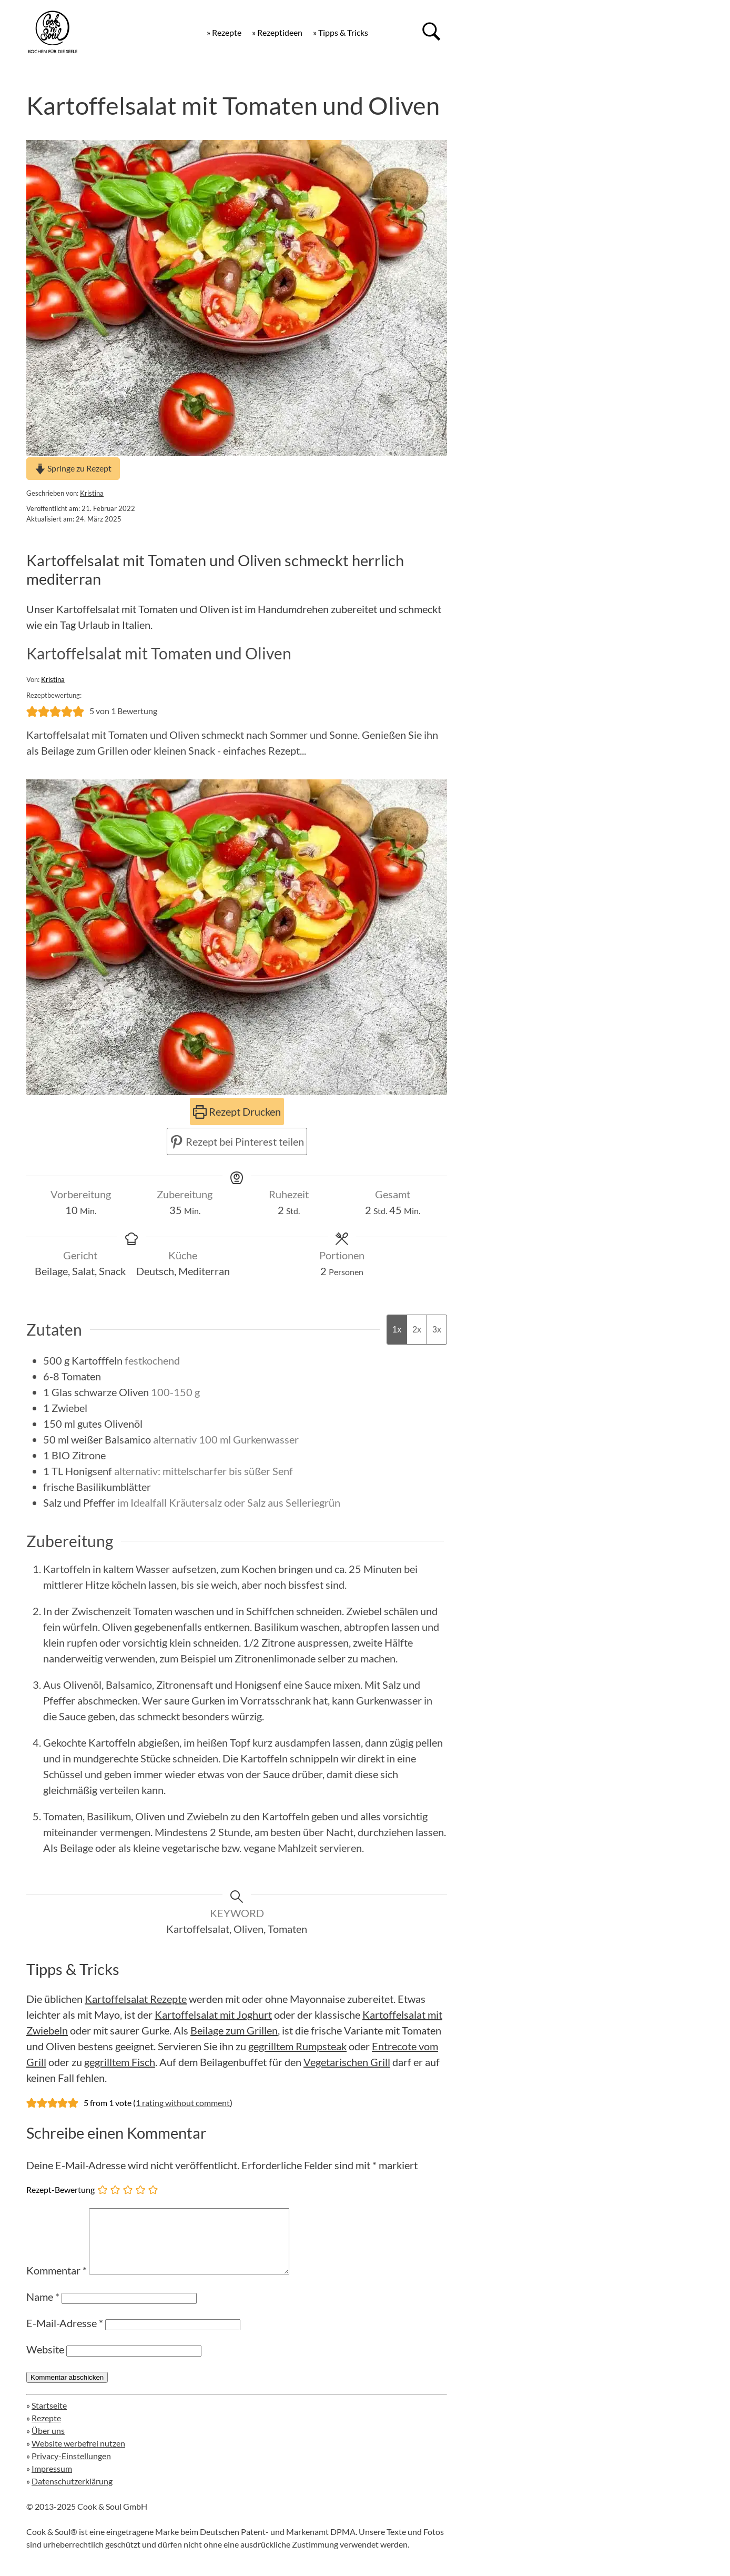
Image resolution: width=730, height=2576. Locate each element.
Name (42, 2309)
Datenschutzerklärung (72, 2494)
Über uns (48, 2443)
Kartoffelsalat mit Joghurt (213, 2014)
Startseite (49, 2418)
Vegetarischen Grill (346, 2062)
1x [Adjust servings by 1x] (396, 1329)
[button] (32, 711)
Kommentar (56, 2283)
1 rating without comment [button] (183, 2103)
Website (45, 2362)
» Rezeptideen (277, 32)
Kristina (92, 493)
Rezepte (46, 2430)
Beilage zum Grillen (234, 2030)
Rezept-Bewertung (60, 2189)
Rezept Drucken (237, 1111)
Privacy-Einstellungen (71, 2468)
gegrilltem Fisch (119, 2062)
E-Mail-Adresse (64, 2335)
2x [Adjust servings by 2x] (416, 1329)
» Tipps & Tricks (340, 32)
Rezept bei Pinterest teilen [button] (237, 1141)
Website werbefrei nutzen (78, 2456)
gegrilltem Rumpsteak (297, 2046)
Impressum (52, 2481)
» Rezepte (224, 32)
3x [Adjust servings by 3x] (436, 1329)
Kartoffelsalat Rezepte (136, 1998)
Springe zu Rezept (73, 468)
